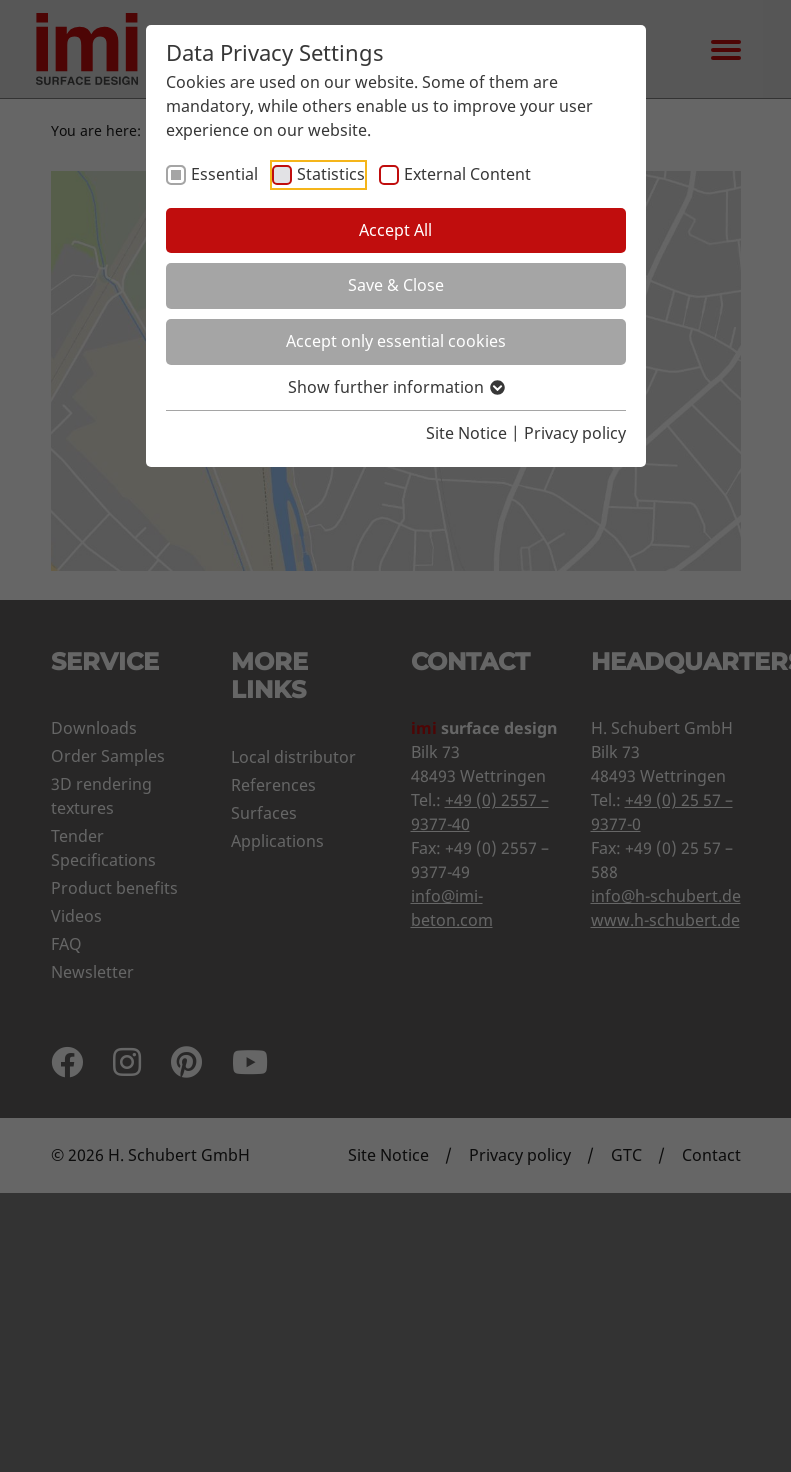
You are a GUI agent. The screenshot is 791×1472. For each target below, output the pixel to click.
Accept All (395, 230)
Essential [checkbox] (224, 174)
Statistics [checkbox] (331, 174)
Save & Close (396, 285)
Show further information (395, 387)
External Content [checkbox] (467, 174)
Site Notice (466, 433)
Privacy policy (575, 433)
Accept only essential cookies (396, 341)
